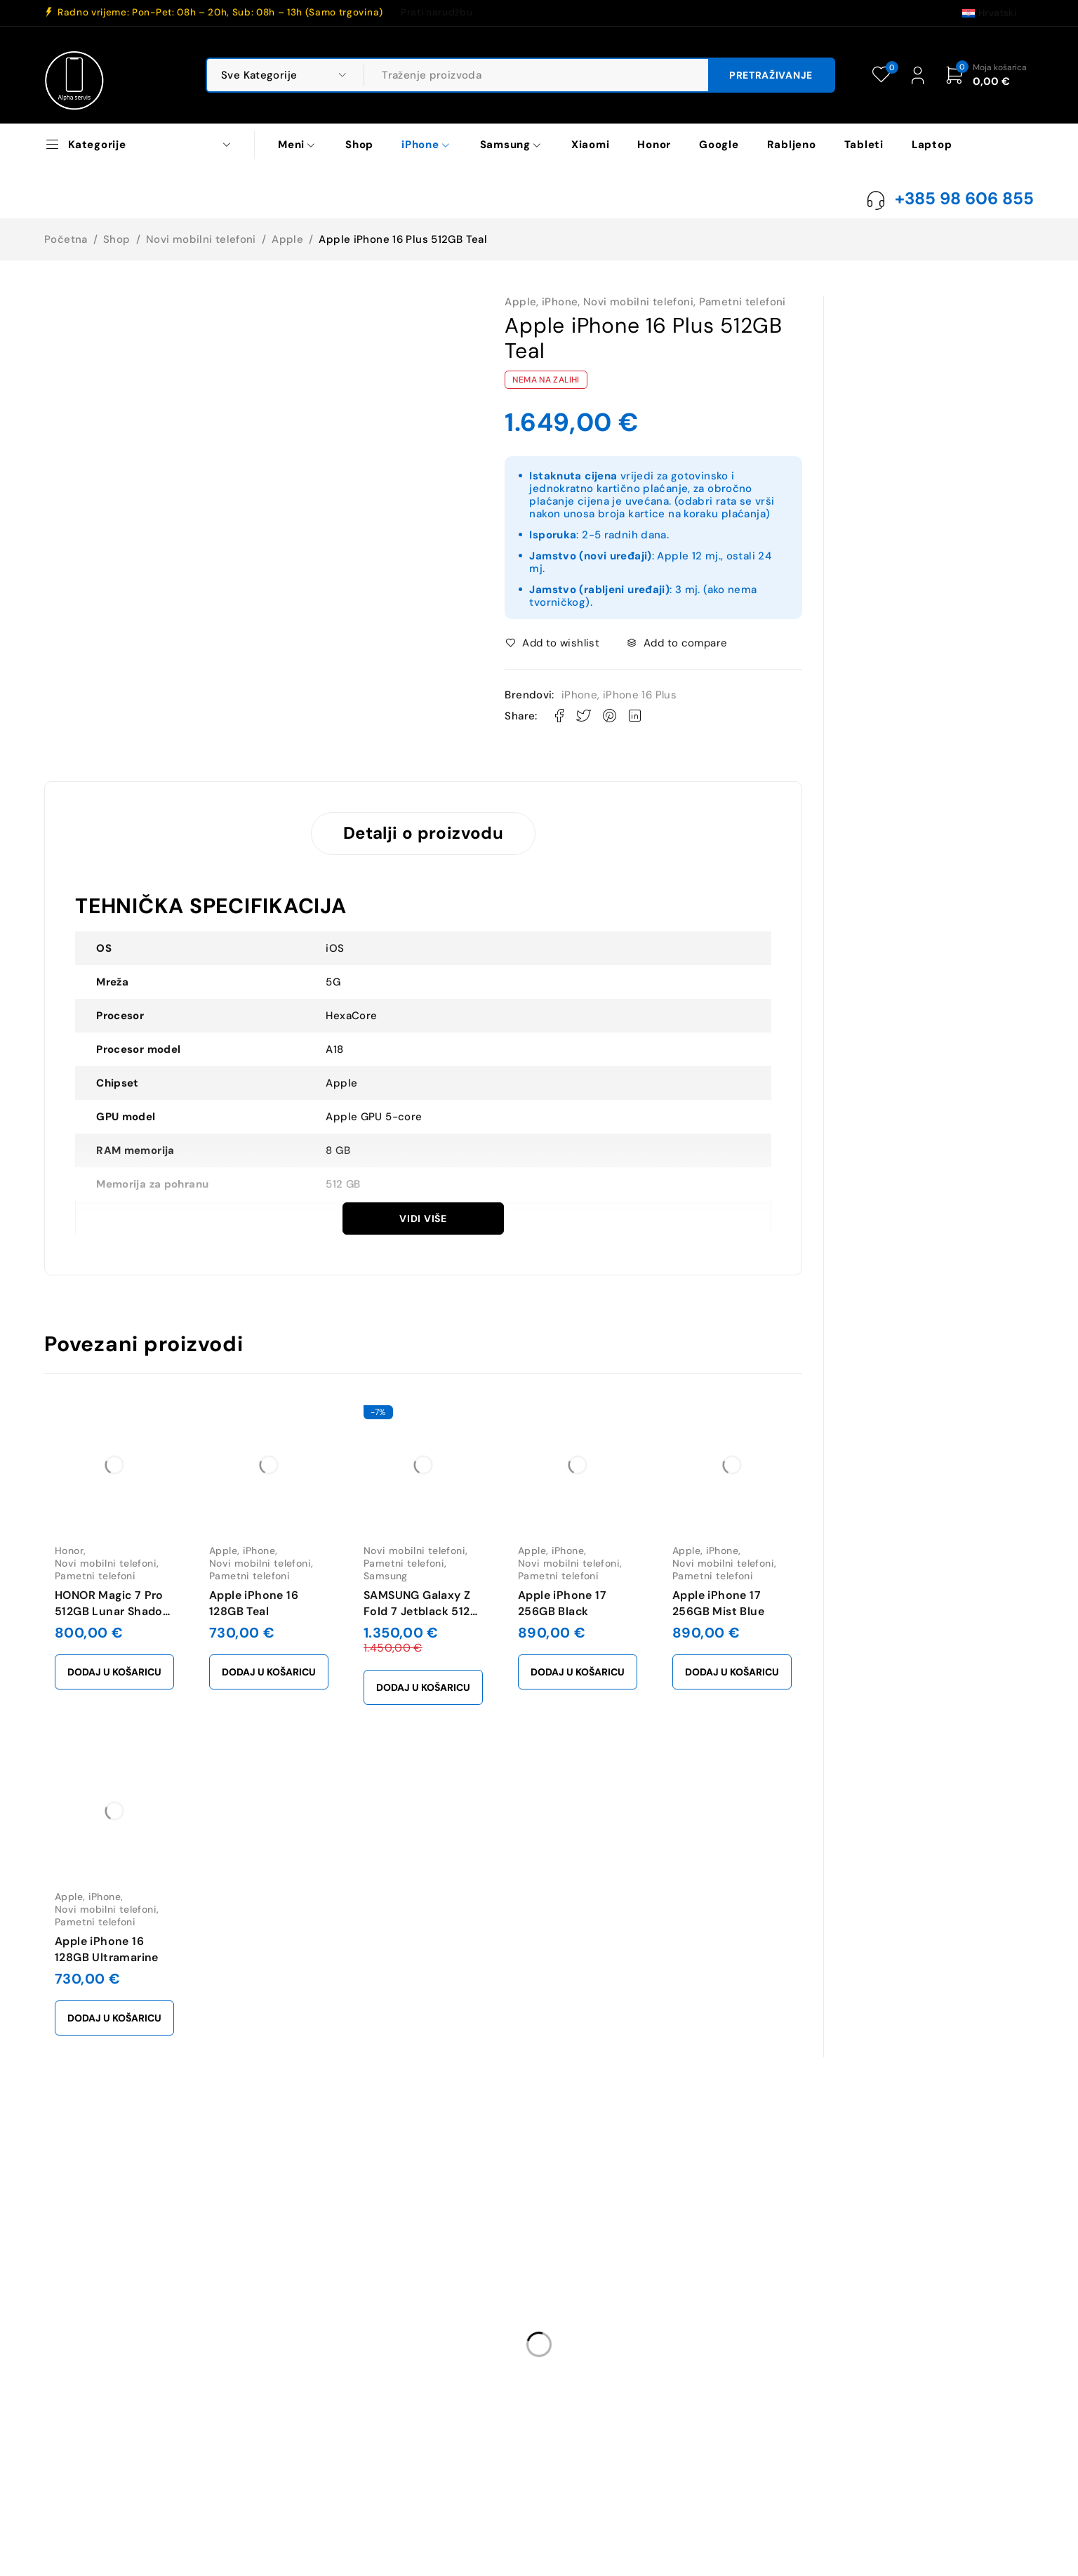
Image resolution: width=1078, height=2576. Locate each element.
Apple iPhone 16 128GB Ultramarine (107, 1949)
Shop (117, 239)
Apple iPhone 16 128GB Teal (253, 1603)
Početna (66, 239)
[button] (114, 1671)
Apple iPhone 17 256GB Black (562, 1603)
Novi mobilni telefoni (201, 239)
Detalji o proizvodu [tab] (423, 833)
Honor (69, 1550)
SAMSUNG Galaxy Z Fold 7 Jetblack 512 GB (417, 1611)
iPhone (560, 302)
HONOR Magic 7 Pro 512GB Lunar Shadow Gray (113, 1611)
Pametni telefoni (742, 302)
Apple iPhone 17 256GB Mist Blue (718, 1603)
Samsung (386, 1575)
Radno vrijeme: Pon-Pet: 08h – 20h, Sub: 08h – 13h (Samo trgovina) (220, 12)
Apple (287, 239)
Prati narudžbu (436, 12)
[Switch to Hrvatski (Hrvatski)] (989, 13)
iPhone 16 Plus (640, 695)
